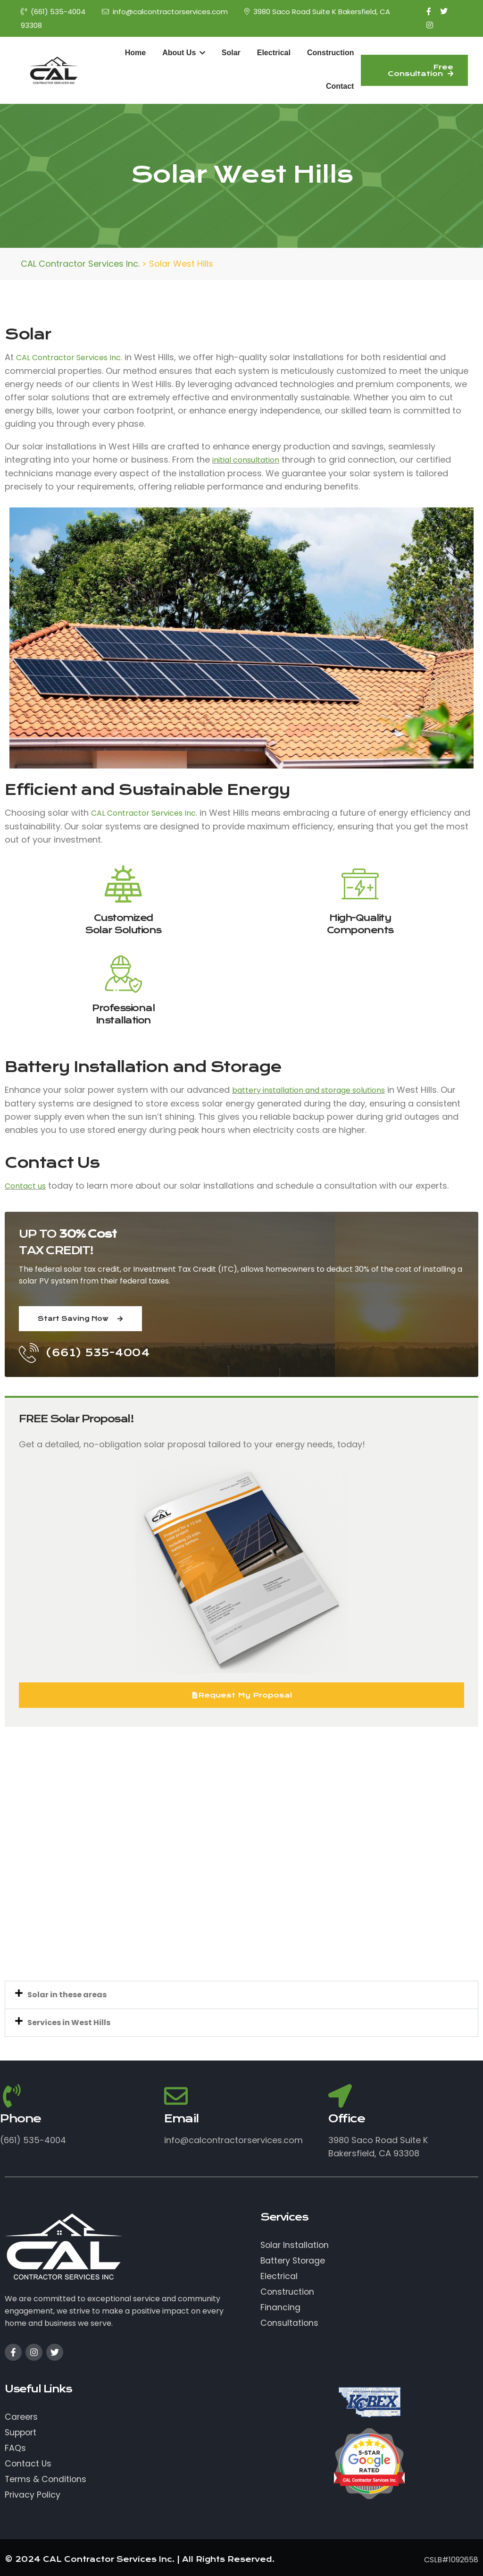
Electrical (274, 53)
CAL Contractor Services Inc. (69, 357)
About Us (183, 53)
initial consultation (245, 460)
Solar (231, 53)
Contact (340, 86)
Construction (330, 53)
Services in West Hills (68, 2022)
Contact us (25, 1186)
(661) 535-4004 (53, 12)
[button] (241, 1995)
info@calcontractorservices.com (165, 12)
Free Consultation (420, 70)
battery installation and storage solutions (308, 1090)
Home (135, 53)
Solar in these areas (67, 1994)
